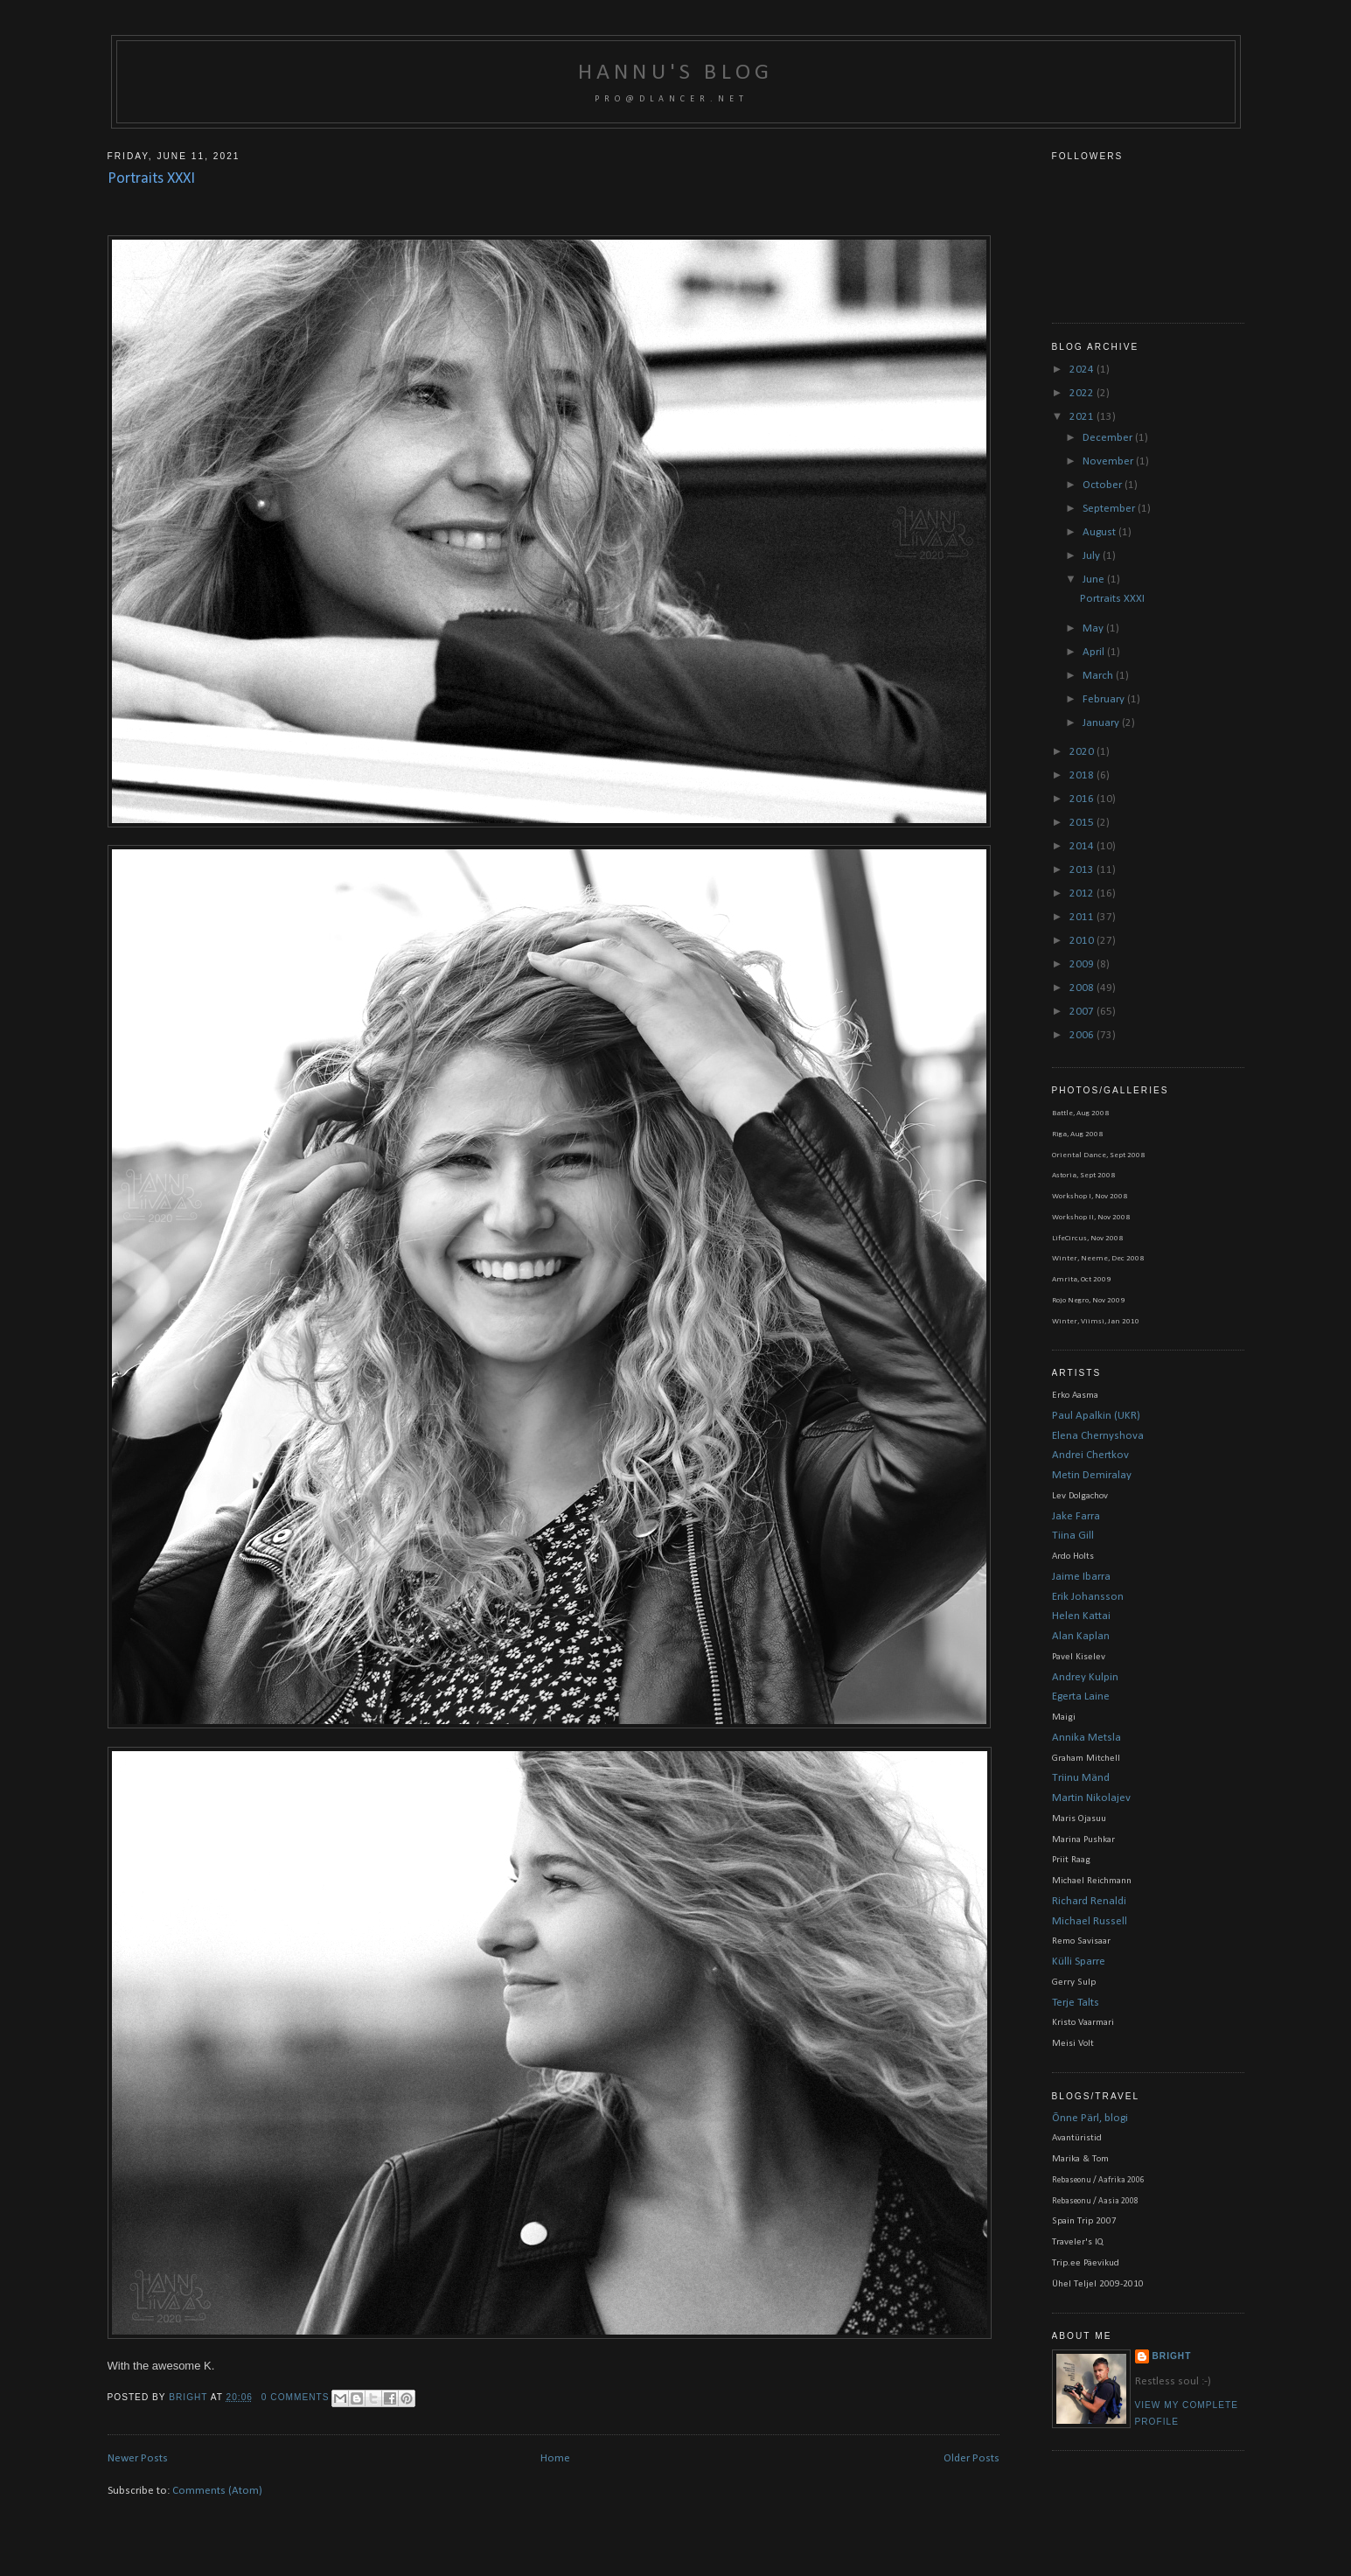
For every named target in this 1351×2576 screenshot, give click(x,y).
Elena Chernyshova (1098, 1436)
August (1100, 532)
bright (189, 2397)
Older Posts (971, 2458)
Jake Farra (1076, 1516)
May (1094, 628)
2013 (1083, 870)
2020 (1083, 751)
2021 (1083, 416)
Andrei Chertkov (1090, 1455)
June (1095, 579)
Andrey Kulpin (1085, 1677)
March (1099, 675)
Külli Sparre (1078, 1961)
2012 (1083, 893)
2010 (1083, 940)
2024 (1083, 369)
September (1110, 508)
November (1109, 461)
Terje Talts (1075, 2002)
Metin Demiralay (1092, 1475)
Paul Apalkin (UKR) (1096, 1415)
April (1095, 652)
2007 (1083, 1011)
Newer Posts (138, 2458)
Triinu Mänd (1081, 1778)
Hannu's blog (675, 73)
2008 (1083, 988)
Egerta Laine (1081, 1696)
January (1102, 723)
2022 (1083, 393)
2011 (1083, 917)
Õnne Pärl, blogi (1090, 2118)
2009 (1083, 964)
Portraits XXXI (151, 179)
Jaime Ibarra (1081, 1576)
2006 (1083, 1035)
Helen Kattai (1081, 1616)
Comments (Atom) (217, 2490)
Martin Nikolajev (1091, 1798)
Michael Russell (1089, 1921)
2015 (1083, 822)
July (1093, 556)
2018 (1083, 775)
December (1109, 437)
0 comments (295, 2397)
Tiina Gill (1073, 1535)
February (1105, 699)
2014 (1083, 846)
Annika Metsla (1086, 1737)
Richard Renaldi (1089, 1901)
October (1104, 485)
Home (555, 2458)
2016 (1083, 799)
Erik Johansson (1088, 1596)
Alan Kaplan (1081, 1636)
